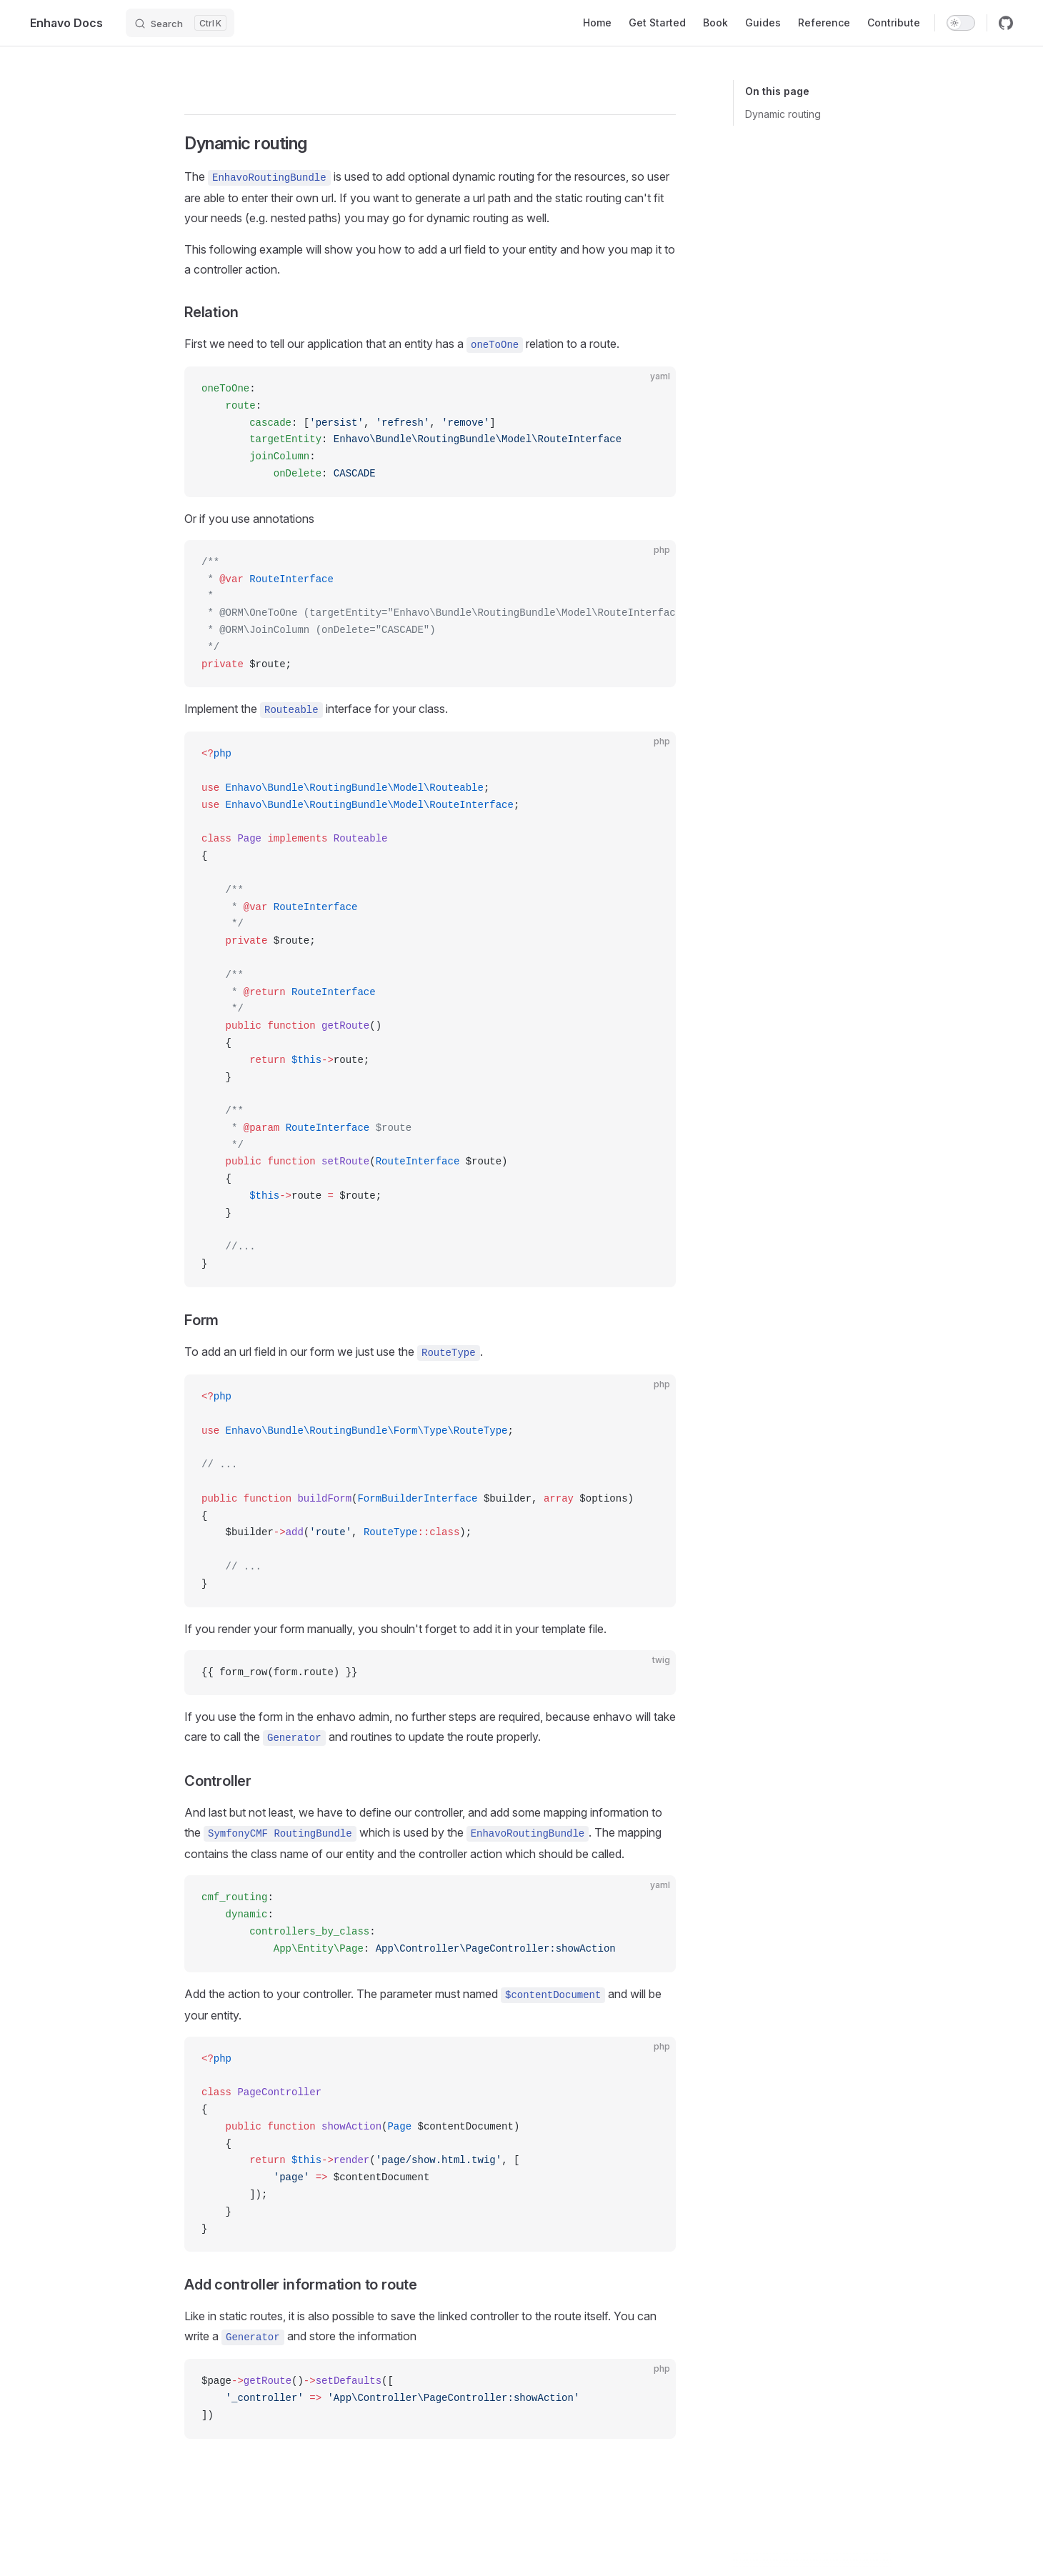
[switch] (961, 23)
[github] (1006, 23)
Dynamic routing (783, 114)
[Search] (180, 23)
